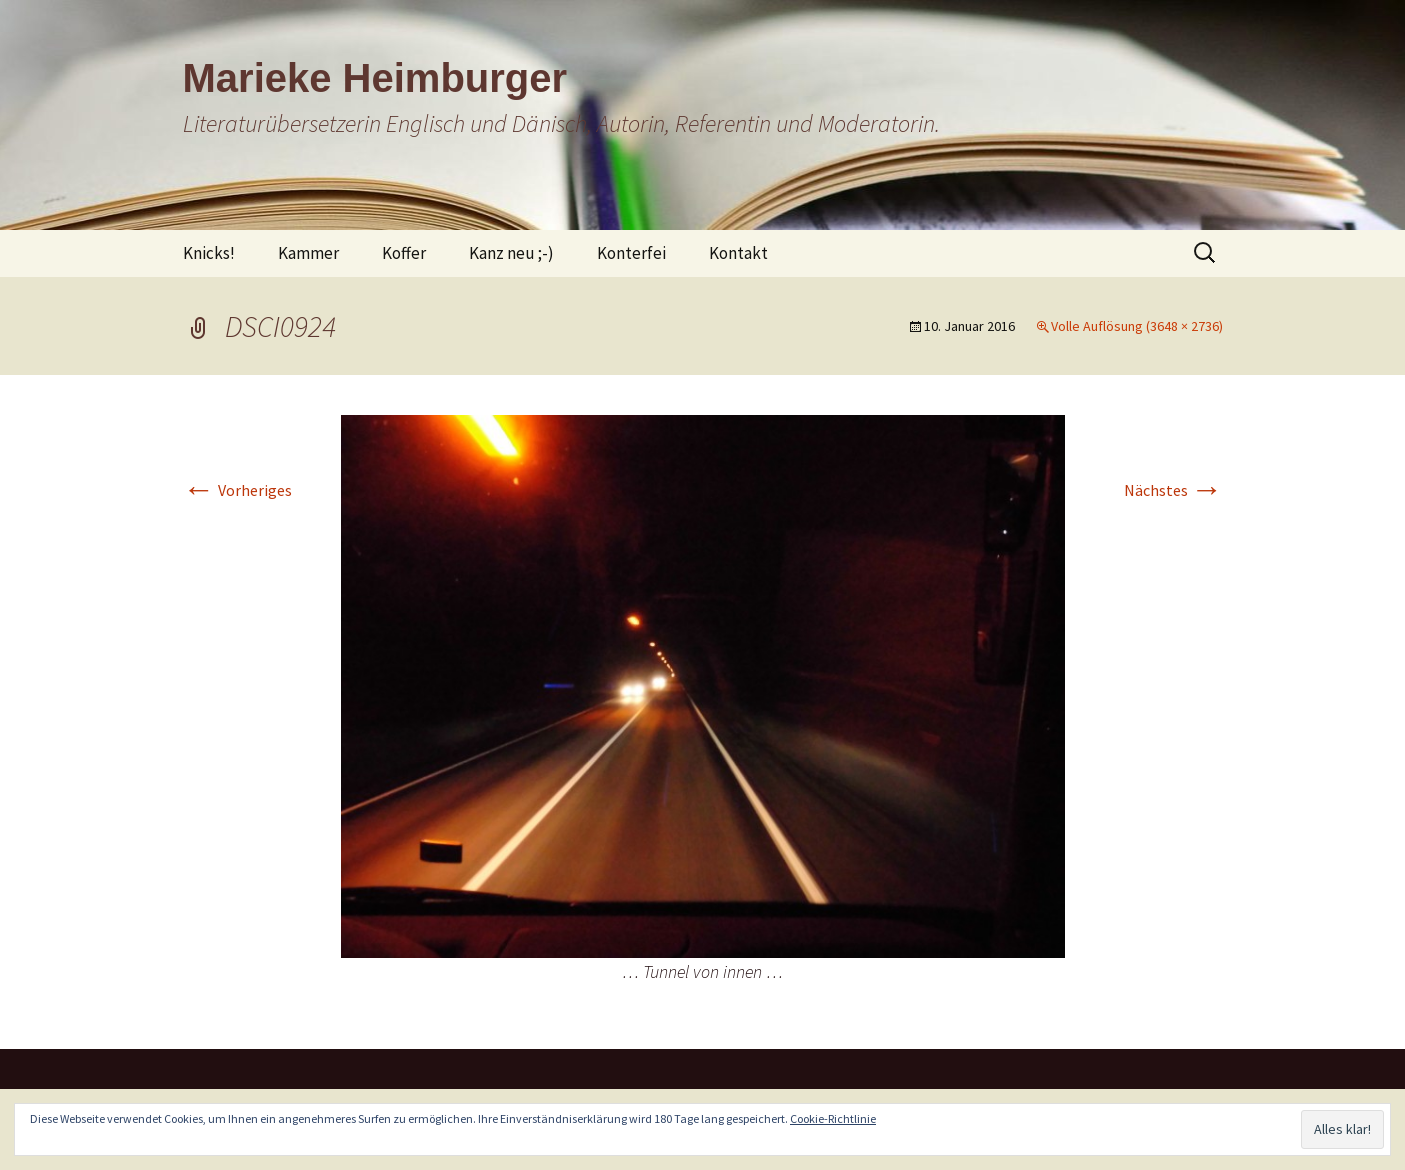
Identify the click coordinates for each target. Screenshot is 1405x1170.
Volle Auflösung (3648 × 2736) (1137, 326)
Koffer (404, 253)
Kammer (308, 253)
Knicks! (209, 253)
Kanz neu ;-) (511, 253)
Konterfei (631, 253)
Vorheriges (237, 490)
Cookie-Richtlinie (833, 1118)
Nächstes (1173, 490)
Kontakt (738, 253)
